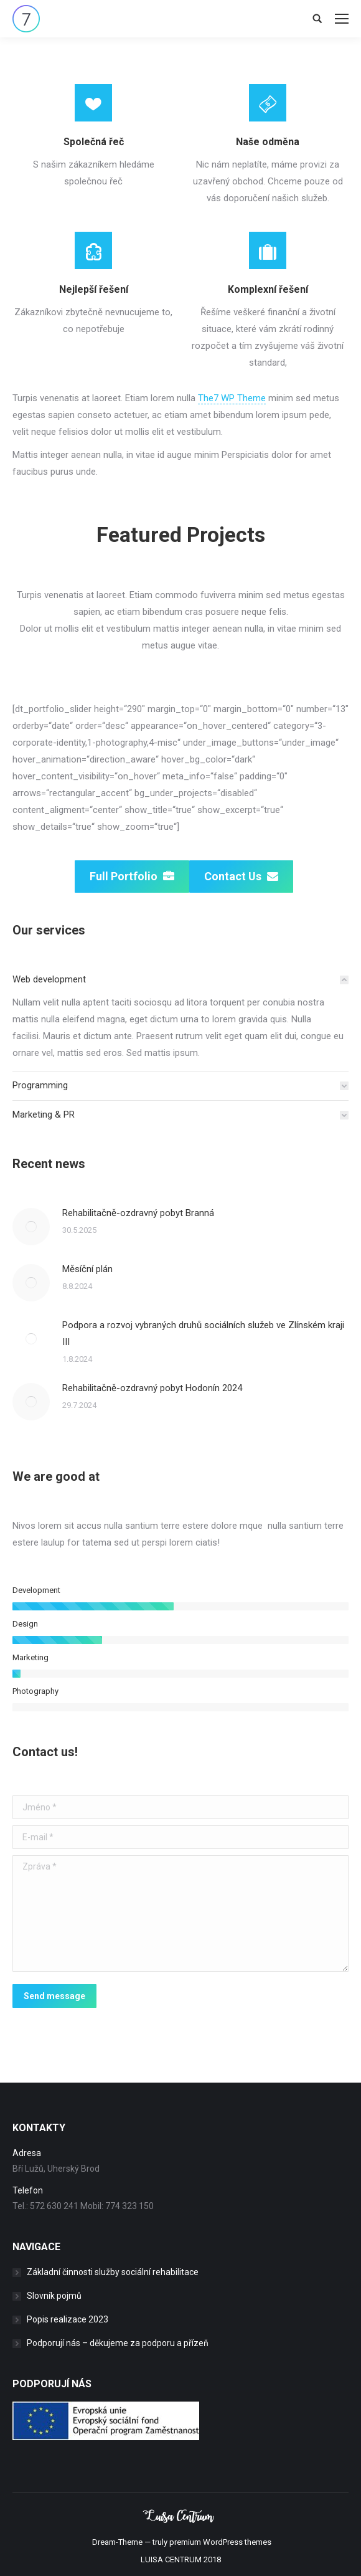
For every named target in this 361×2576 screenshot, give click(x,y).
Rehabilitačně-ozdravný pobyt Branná (138, 1213)
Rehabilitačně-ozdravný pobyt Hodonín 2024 (152, 1388)
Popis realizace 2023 (67, 2319)
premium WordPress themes (220, 2542)
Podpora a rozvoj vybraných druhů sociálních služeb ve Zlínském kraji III (203, 1333)
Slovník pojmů (54, 2296)
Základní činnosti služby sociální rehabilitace (113, 2272)
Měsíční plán (87, 1269)
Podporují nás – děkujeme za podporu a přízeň (118, 2343)
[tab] (180, 979)
